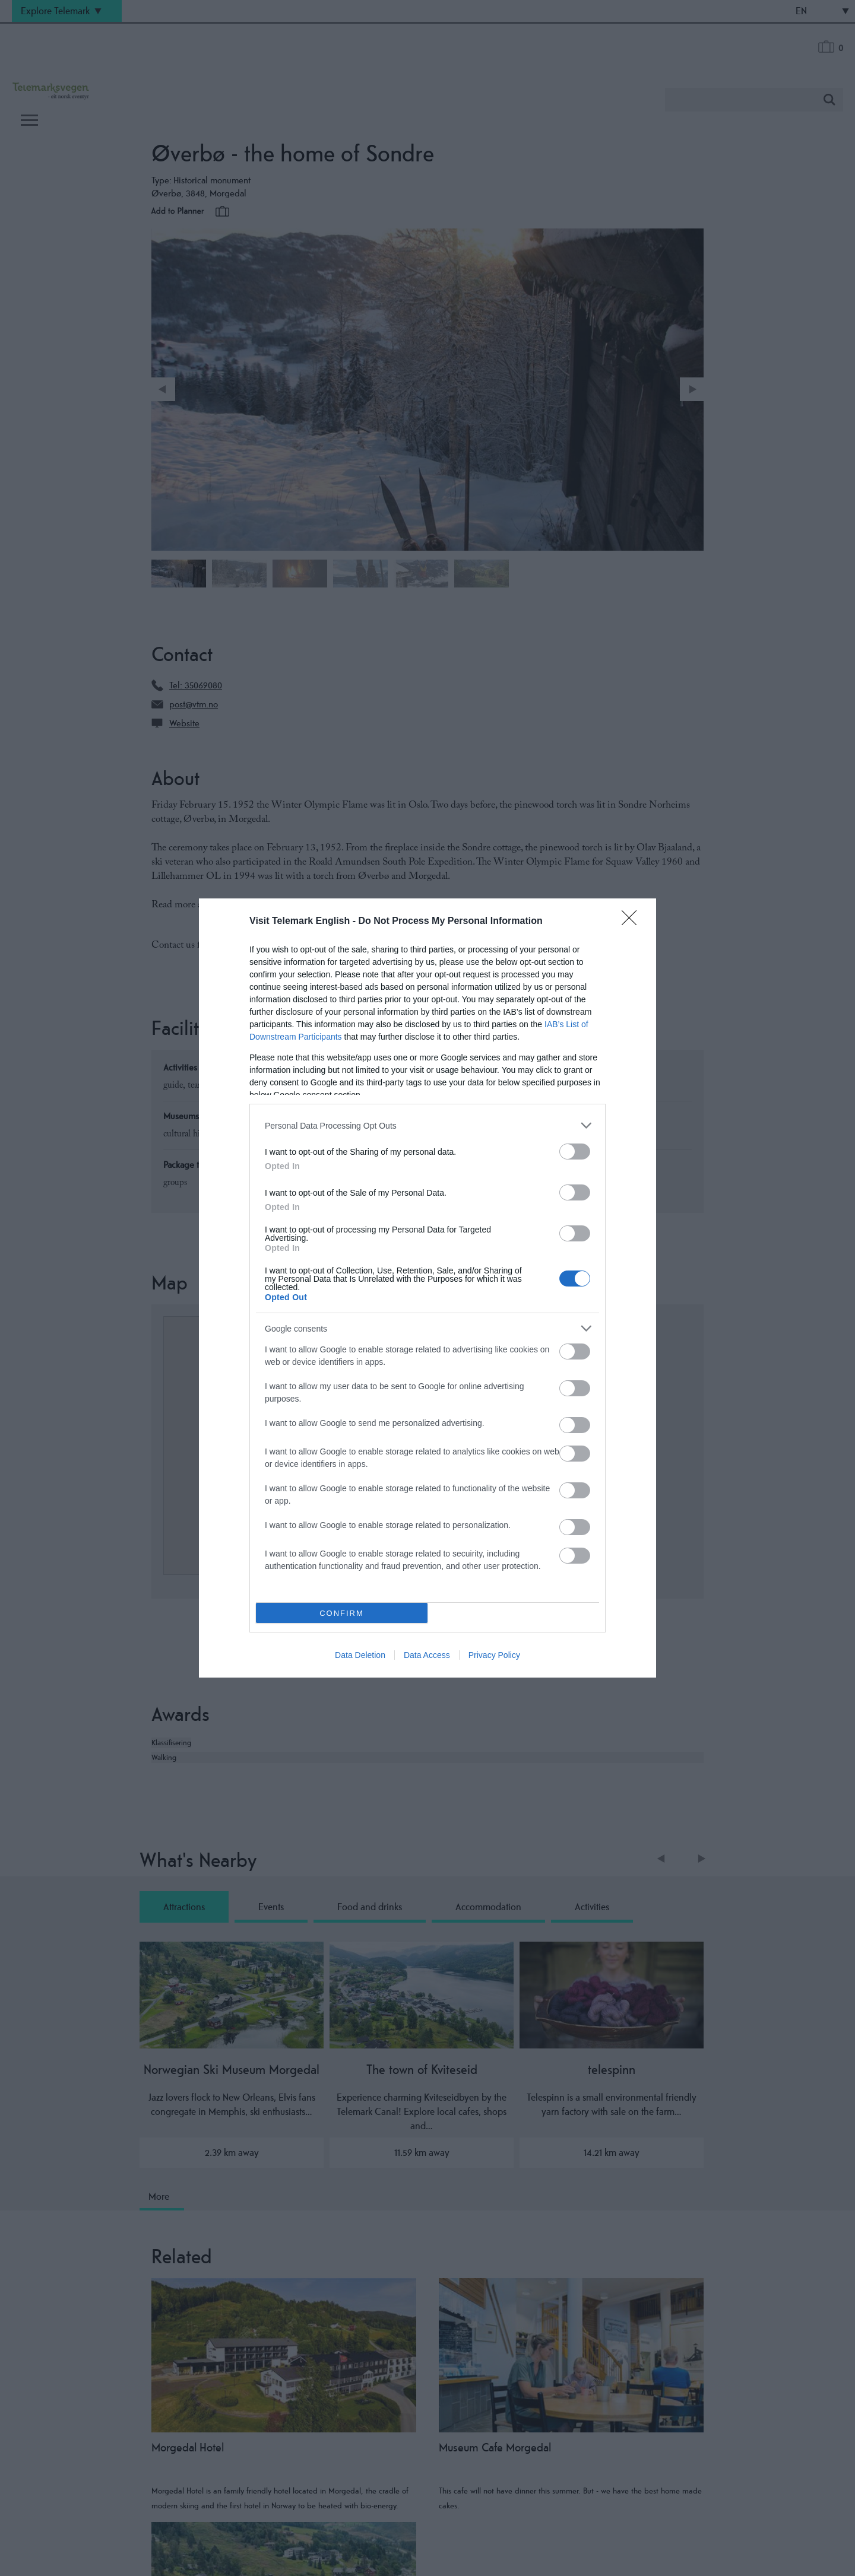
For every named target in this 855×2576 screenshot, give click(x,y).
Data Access (427, 1655)
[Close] (633, 921)
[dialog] (427, 1288)
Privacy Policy (494, 1655)
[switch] (574, 1152)
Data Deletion (360, 1655)
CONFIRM (341, 1613)
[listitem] (427, 1125)
